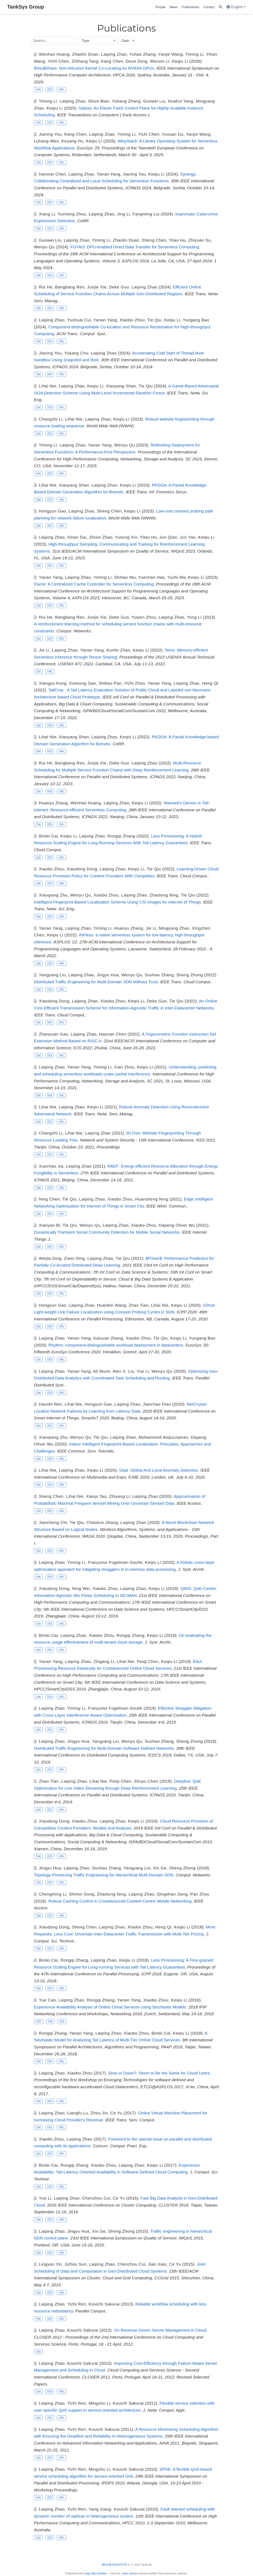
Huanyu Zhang (53, 803)
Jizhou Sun (75, 2264)
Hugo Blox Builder (95, 2573)
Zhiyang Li (119, 1496)
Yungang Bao (196, 320)
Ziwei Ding (74, 1258)
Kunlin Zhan (118, 650)
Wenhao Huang (54, 54)
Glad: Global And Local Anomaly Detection (158, 1470)
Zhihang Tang (85, 61)
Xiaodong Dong (82, 869)
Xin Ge (159, 1868)
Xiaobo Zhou (132, 320)
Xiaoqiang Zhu (53, 895)
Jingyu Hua (108, 975)
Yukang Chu (76, 353)
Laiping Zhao (114, 54)
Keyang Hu (72, 141)
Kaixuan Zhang (108, 1338)
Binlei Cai (48, 836)
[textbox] (53, 41)
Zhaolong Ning (163, 895)
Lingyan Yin (50, 2264)
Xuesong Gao (82, 683)
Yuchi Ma (176, 577)
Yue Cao (47, 2000)
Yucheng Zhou (71, 214)
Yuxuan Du (172, 134)
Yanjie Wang (170, 54)
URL (61, 89)
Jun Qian (168, 537)
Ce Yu (116, 2113)
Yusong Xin (126, 537)
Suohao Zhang (159, 975)
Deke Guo (119, 287)
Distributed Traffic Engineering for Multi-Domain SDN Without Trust (96, 981)
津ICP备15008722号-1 (116, 2564)
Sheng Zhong (189, 975)
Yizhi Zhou (134, 683)
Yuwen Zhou (143, 617)
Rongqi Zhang (121, 836)
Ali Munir (101, 1371)
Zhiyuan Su (199, 240)
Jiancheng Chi (53, 1522)
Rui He (45, 287)
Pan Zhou (200, 1894)
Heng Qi (210, 683)
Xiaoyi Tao (96, 1496)
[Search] (220, 7)
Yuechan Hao (151, 577)
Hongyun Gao (52, 511)
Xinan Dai (77, 537)
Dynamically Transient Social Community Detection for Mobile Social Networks (106, 1232)
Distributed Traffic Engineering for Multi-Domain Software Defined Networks (104, 1748)
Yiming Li (194, 54)
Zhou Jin (99, 2113)
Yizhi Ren (76, 2304)
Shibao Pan (110, 683)
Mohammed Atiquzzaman (163, 1437)
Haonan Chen (112, 1034)
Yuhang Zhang (126, 101)
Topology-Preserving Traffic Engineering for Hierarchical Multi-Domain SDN (103, 1875)
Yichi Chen (58, 61)
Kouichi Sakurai (104, 2304)
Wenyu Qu (44, 247)
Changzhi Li (50, 419)
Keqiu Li (180, 61)
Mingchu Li (99, 2403)
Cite (38, 89)
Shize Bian (98, 101)
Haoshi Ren (50, 1404)
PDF (38, 2021)
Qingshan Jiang (172, 1894)
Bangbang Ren (70, 287)
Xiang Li (47, 214)
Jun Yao (188, 537)
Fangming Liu (145, 214)
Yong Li (194, 617)
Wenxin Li (160, 61)
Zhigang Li (103, 1661)
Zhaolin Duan (85, 54)
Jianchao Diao (157, 1404)
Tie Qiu (154, 320)
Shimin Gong (81, 1894)
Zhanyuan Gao (53, 1034)
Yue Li (142, 1371)
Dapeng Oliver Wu (177, 1225)
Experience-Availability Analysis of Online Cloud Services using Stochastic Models (110, 2007)
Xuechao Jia (51, 1166)
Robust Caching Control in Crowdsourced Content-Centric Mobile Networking (120, 1901)
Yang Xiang (100, 2509)
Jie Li (44, 650)
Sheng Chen (154, 240)
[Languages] (236, 7)
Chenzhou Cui (96, 2198)
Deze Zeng (136, 61)
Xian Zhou (124, 1067)
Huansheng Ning (151, 1199)
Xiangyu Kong (52, 683)
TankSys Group (25, 7)
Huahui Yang (180, 101)
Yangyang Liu (52, 975)
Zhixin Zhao (100, 537)
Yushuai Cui (79, 320)
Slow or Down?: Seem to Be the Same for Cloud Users (159, 2073)
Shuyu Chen (146, 1781)
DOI (49, 89)
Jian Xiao (157, 2264)
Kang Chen (112, 61)
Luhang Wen (46, 141)
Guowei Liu (154, 101)
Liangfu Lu (77, 2113)
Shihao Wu (125, 577)
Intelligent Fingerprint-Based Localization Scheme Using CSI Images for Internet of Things (117, 902)
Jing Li (123, 214)
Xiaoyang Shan (121, 386)
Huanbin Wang (111, 1305)
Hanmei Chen (52, 174)
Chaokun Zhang (102, 1522)
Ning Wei (81, 1588)
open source (129, 2573)
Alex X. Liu (123, 1371)
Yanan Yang (108, 174)
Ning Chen (49, 1199)
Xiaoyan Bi (49, 1225)
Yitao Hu (177, 240)
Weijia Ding (50, 1258)
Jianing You (50, 134)
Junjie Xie (96, 287)
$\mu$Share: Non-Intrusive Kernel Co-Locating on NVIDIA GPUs (94, 68)
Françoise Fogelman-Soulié (115, 1562)
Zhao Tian (138, 1305)
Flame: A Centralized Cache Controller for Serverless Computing (94, 584)
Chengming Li (52, 1894)
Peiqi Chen (148, 1661)
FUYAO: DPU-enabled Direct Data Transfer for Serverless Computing (134, 247)
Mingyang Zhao (174, 928)
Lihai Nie (47, 386)
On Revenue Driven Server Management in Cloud (160, 2330)
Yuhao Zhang (142, 54)
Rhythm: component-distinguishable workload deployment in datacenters (115, 1345)
